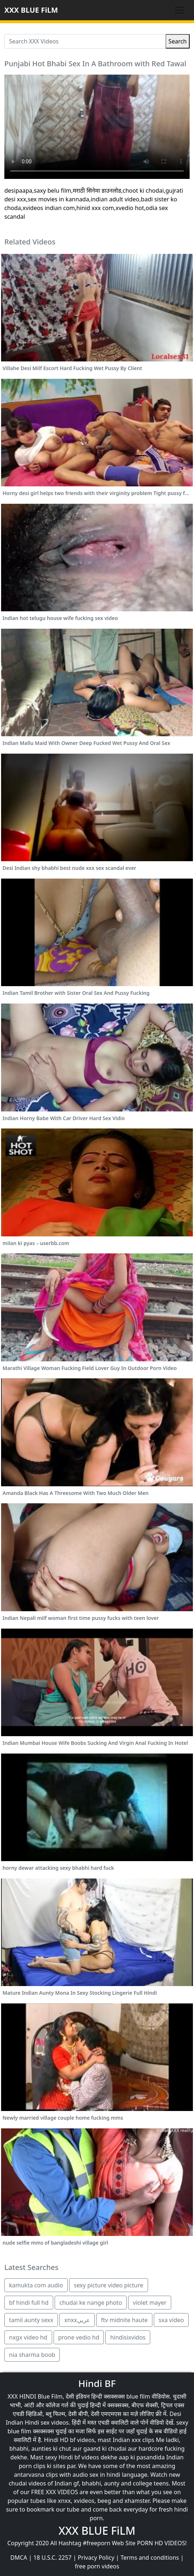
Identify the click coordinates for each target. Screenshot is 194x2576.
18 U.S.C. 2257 (52, 2558)
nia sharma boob (32, 2355)
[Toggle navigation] (179, 10)
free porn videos (97, 2566)
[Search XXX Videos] (85, 41)
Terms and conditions (150, 2558)
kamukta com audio (36, 2285)
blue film (138, 2396)
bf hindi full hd (28, 2303)
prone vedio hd (79, 2337)
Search (177, 41)
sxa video (171, 2320)
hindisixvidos (128, 2337)
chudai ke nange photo (90, 2303)
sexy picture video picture (108, 2285)
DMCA (19, 2558)
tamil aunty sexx (31, 2320)
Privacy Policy (96, 2558)
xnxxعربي (77, 2320)
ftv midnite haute (124, 2320)
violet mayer (149, 2303)
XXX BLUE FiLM (31, 10)
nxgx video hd (28, 2337)
